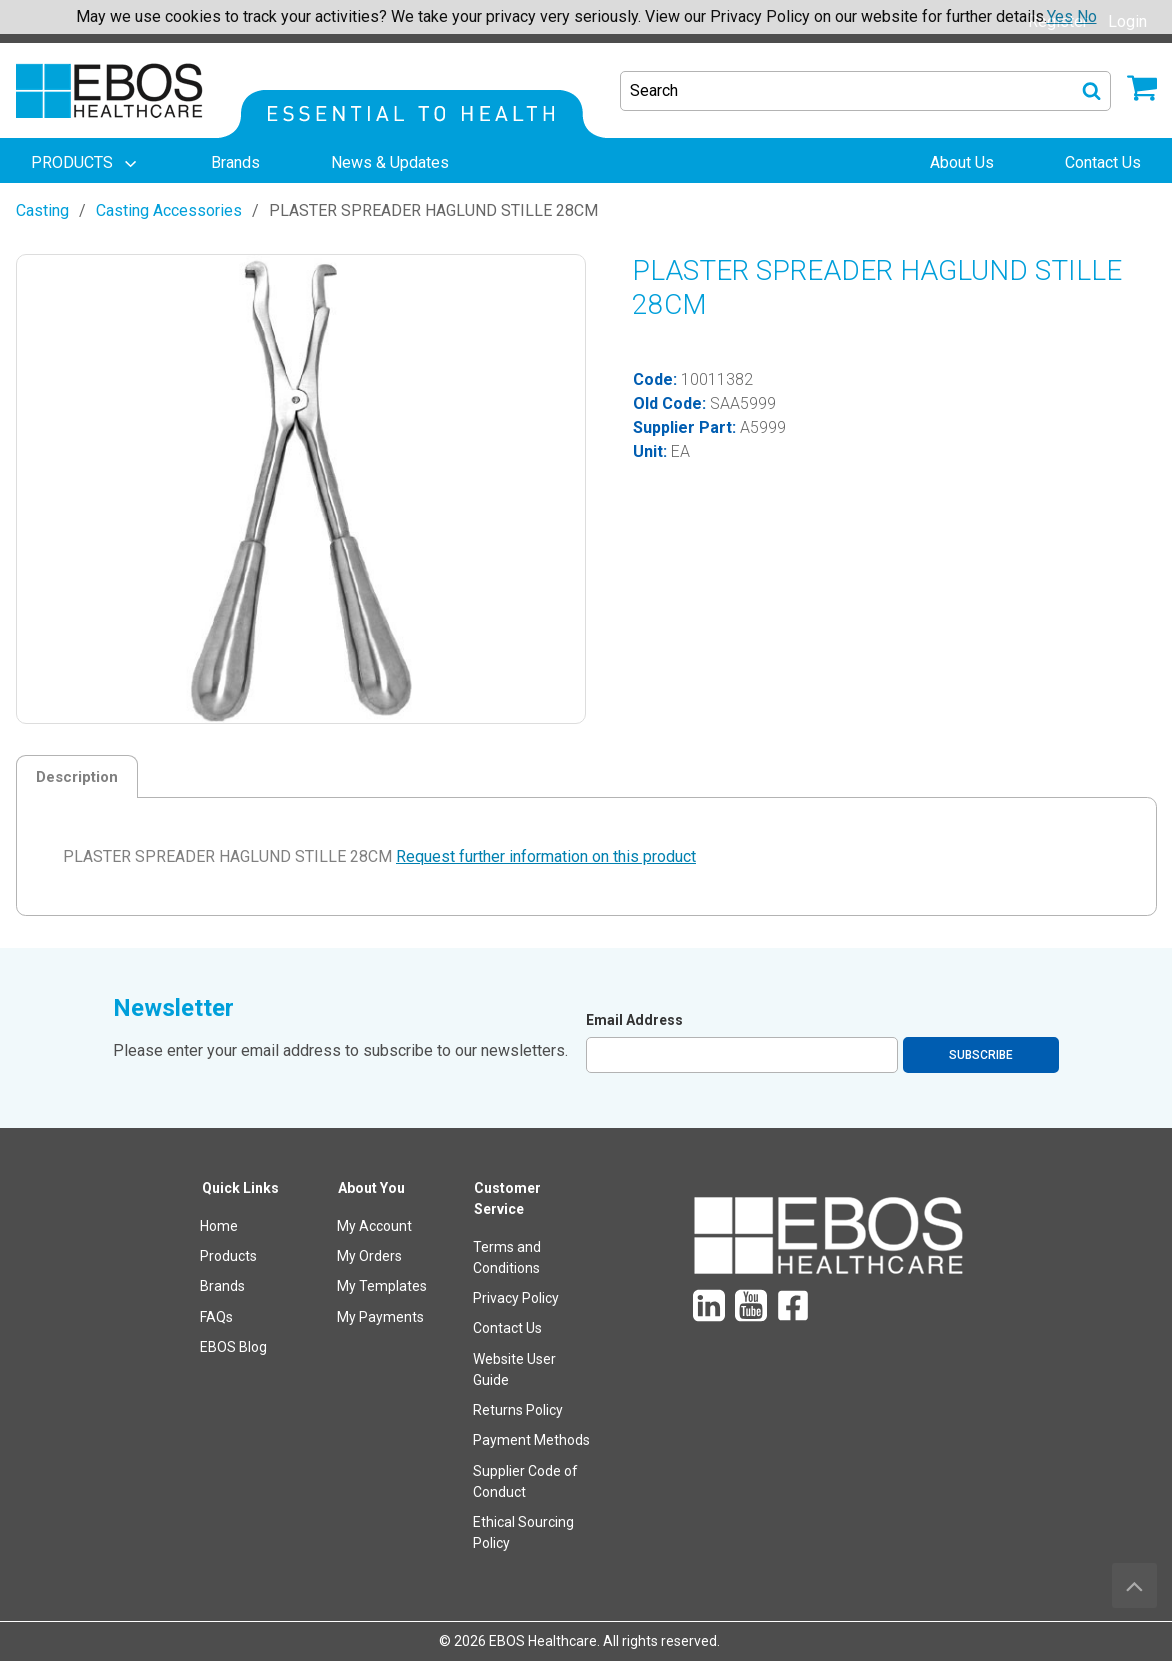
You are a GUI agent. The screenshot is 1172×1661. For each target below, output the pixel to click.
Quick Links (240, 1188)
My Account (374, 1226)
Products (228, 1256)
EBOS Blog (233, 1347)
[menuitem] (86, 163)
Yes (1060, 16)
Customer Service (507, 1198)
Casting (42, 210)
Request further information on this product (546, 856)
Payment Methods (531, 1440)
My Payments (380, 1317)
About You (371, 1188)
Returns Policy (518, 1410)
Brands (222, 1286)
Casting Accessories (169, 210)
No (1087, 16)
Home (219, 1226)
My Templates (382, 1286)
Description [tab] (77, 777)
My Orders (369, 1256)
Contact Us (507, 1328)
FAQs (216, 1317)
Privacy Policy (516, 1298)
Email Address (634, 1020)
